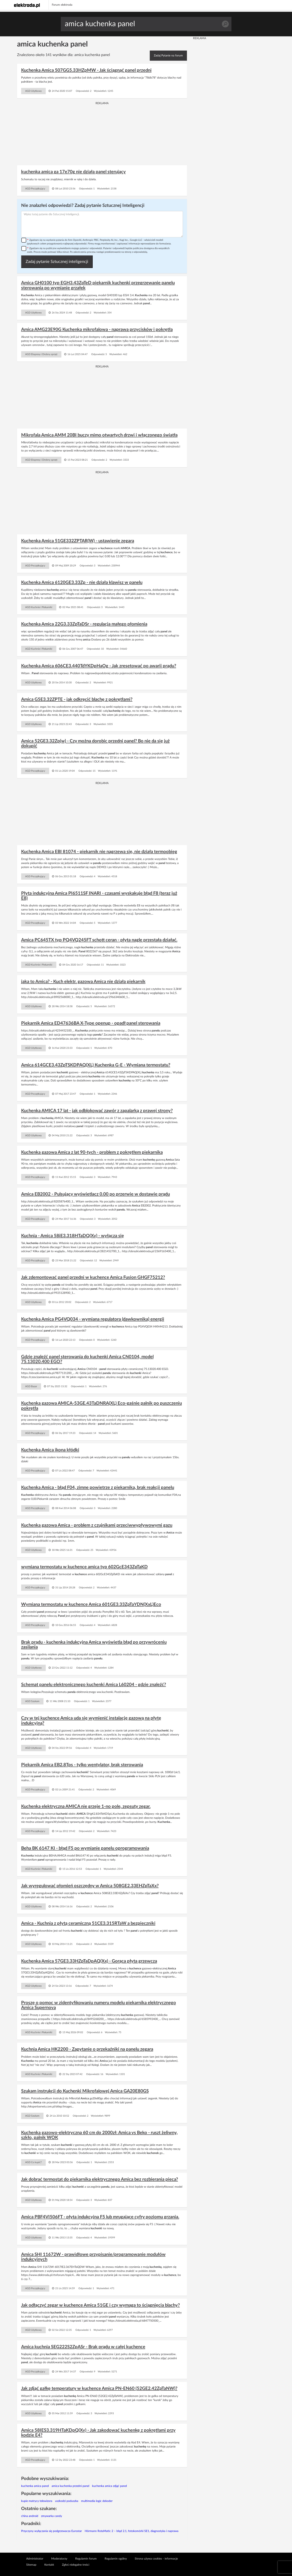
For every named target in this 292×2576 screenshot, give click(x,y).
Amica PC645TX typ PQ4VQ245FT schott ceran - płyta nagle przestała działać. (99, 940)
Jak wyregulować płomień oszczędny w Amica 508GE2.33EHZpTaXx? (90, 1886)
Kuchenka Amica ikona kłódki (50, 1450)
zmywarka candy (51, 2516)
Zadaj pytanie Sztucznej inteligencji (57, 262)
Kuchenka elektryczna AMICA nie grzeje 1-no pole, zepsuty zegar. (86, 1806)
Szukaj (225, 24)
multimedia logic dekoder (97, 2501)
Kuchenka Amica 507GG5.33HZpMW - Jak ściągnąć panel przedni (86, 70)
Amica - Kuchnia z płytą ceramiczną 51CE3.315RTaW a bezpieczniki (88, 1923)
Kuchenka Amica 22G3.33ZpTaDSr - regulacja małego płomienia (84, 624)
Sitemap (31, 2564)
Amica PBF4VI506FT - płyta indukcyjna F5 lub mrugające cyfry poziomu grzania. (100, 2217)
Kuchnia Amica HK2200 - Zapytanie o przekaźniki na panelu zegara (87, 2049)
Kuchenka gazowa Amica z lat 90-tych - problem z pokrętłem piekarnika (92, 1152)
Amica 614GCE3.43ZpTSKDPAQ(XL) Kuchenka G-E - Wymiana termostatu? (95, 1065)
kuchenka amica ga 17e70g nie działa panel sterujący (73, 172)
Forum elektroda (62, 4)
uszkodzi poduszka (66, 2501)
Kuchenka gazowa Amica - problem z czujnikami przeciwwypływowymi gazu (96, 1525)
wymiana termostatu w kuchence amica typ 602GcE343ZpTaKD (84, 1567)
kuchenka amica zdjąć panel (109, 2486)
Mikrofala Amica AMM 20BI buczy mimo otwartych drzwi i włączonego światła (99, 435)
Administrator (34, 2558)
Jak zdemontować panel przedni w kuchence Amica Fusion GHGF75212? (93, 1277)
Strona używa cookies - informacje (156, 2558)
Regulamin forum (86, 2558)
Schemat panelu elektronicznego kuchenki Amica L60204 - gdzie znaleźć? (93, 1684)
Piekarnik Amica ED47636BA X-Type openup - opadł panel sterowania (90, 1023)
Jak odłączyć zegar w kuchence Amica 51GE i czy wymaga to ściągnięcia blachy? (100, 2305)
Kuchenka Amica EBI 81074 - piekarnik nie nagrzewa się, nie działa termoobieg (99, 851)
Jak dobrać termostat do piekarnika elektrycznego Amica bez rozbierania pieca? (99, 2179)
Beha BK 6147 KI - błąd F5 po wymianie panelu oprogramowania (85, 1848)
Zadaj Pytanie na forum (168, 55)
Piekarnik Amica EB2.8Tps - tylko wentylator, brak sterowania (82, 1765)
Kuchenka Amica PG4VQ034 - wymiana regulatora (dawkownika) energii (92, 1319)
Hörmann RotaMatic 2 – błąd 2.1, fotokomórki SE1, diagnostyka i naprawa (131, 2531)
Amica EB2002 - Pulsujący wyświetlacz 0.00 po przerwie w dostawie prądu (95, 1194)
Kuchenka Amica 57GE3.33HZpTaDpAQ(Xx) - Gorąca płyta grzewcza (89, 1961)
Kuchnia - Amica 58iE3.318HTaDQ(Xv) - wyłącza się (72, 1235)
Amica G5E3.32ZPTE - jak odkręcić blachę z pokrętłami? (76, 699)
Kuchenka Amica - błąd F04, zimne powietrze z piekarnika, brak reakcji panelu (97, 1487)
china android (29, 2516)
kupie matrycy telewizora (36, 2501)
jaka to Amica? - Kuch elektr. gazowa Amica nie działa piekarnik (83, 981)
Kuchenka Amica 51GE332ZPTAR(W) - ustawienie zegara (77, 541)
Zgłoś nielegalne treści (75, 2564)
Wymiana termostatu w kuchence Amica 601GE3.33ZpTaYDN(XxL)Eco (91, 1604)
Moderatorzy (59, 2558)
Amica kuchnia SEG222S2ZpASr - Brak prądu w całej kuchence (83, 2347)
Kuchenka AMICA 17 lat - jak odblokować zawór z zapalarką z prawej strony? (97, 1110)
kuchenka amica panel (35, 2486)
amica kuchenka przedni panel (70, 2486)
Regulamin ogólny (116, 2558)
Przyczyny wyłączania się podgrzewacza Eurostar (51, 2531)
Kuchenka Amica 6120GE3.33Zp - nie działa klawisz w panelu (81, 582)
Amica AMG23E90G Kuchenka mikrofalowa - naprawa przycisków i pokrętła (97, 329)
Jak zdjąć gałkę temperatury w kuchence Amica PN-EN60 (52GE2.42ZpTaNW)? (99, 2388)
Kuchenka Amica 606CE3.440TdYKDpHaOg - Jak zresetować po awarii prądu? (98, 666)
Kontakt (49, 2564)
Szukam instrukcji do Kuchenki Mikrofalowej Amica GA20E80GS (85, 2091)
